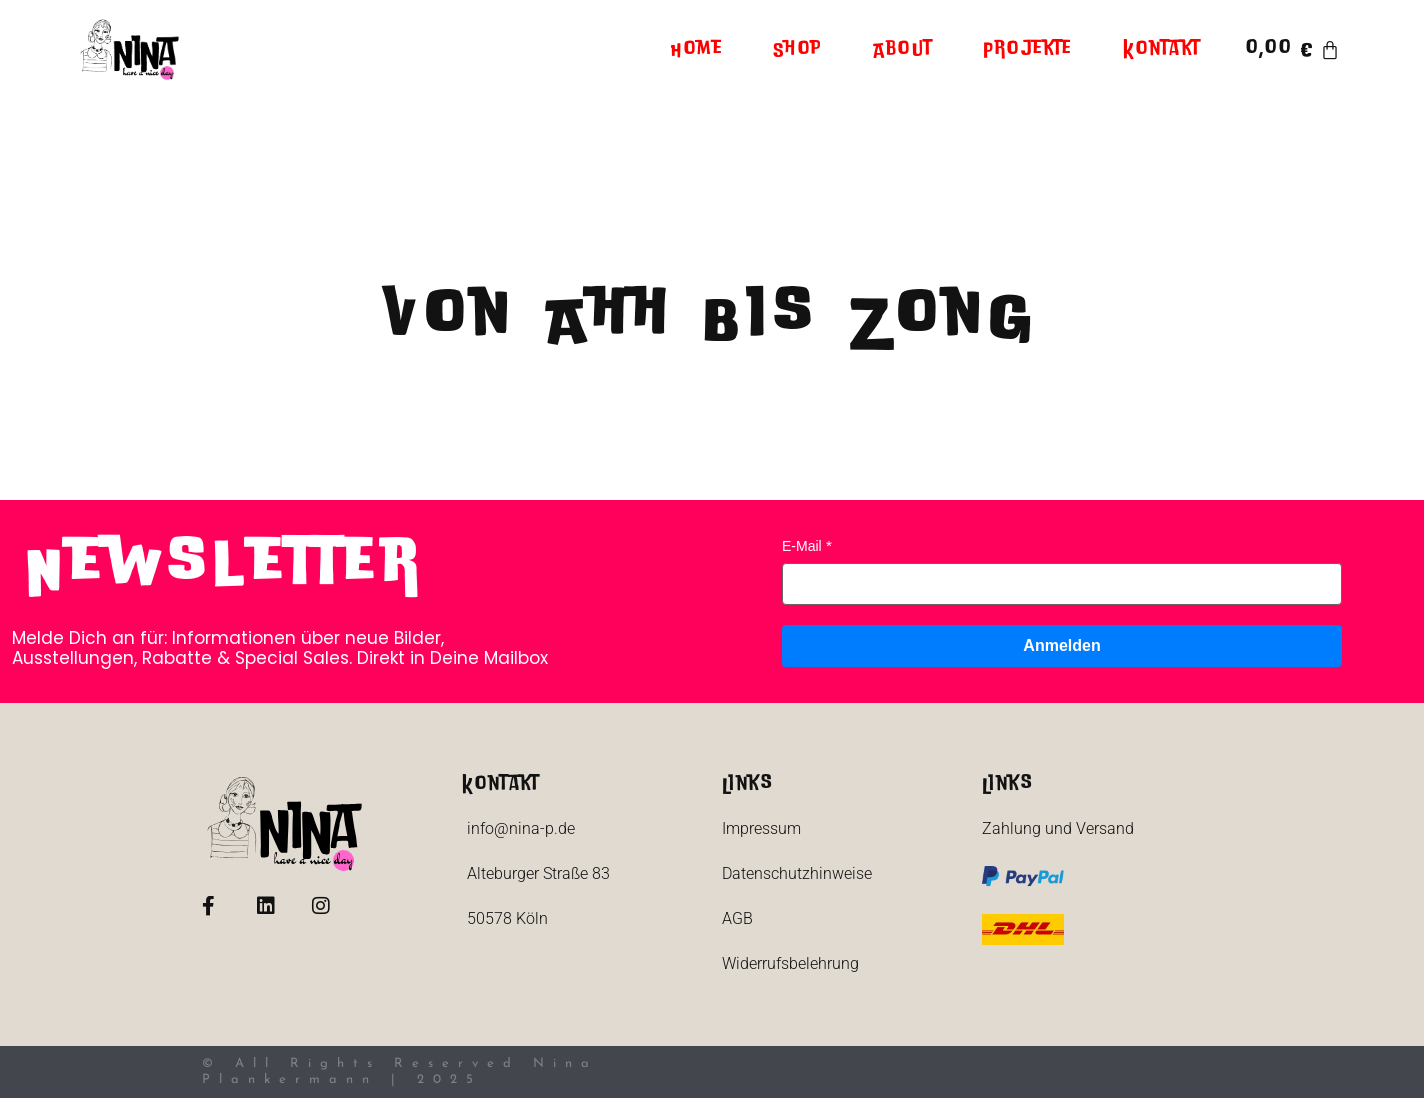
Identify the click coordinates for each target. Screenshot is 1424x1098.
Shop (798, 50)
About (903, 50)
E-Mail (802, 546)
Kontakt (1162, 50)
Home (697, 50)
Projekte (1028, 50)
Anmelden (1061, 645)
